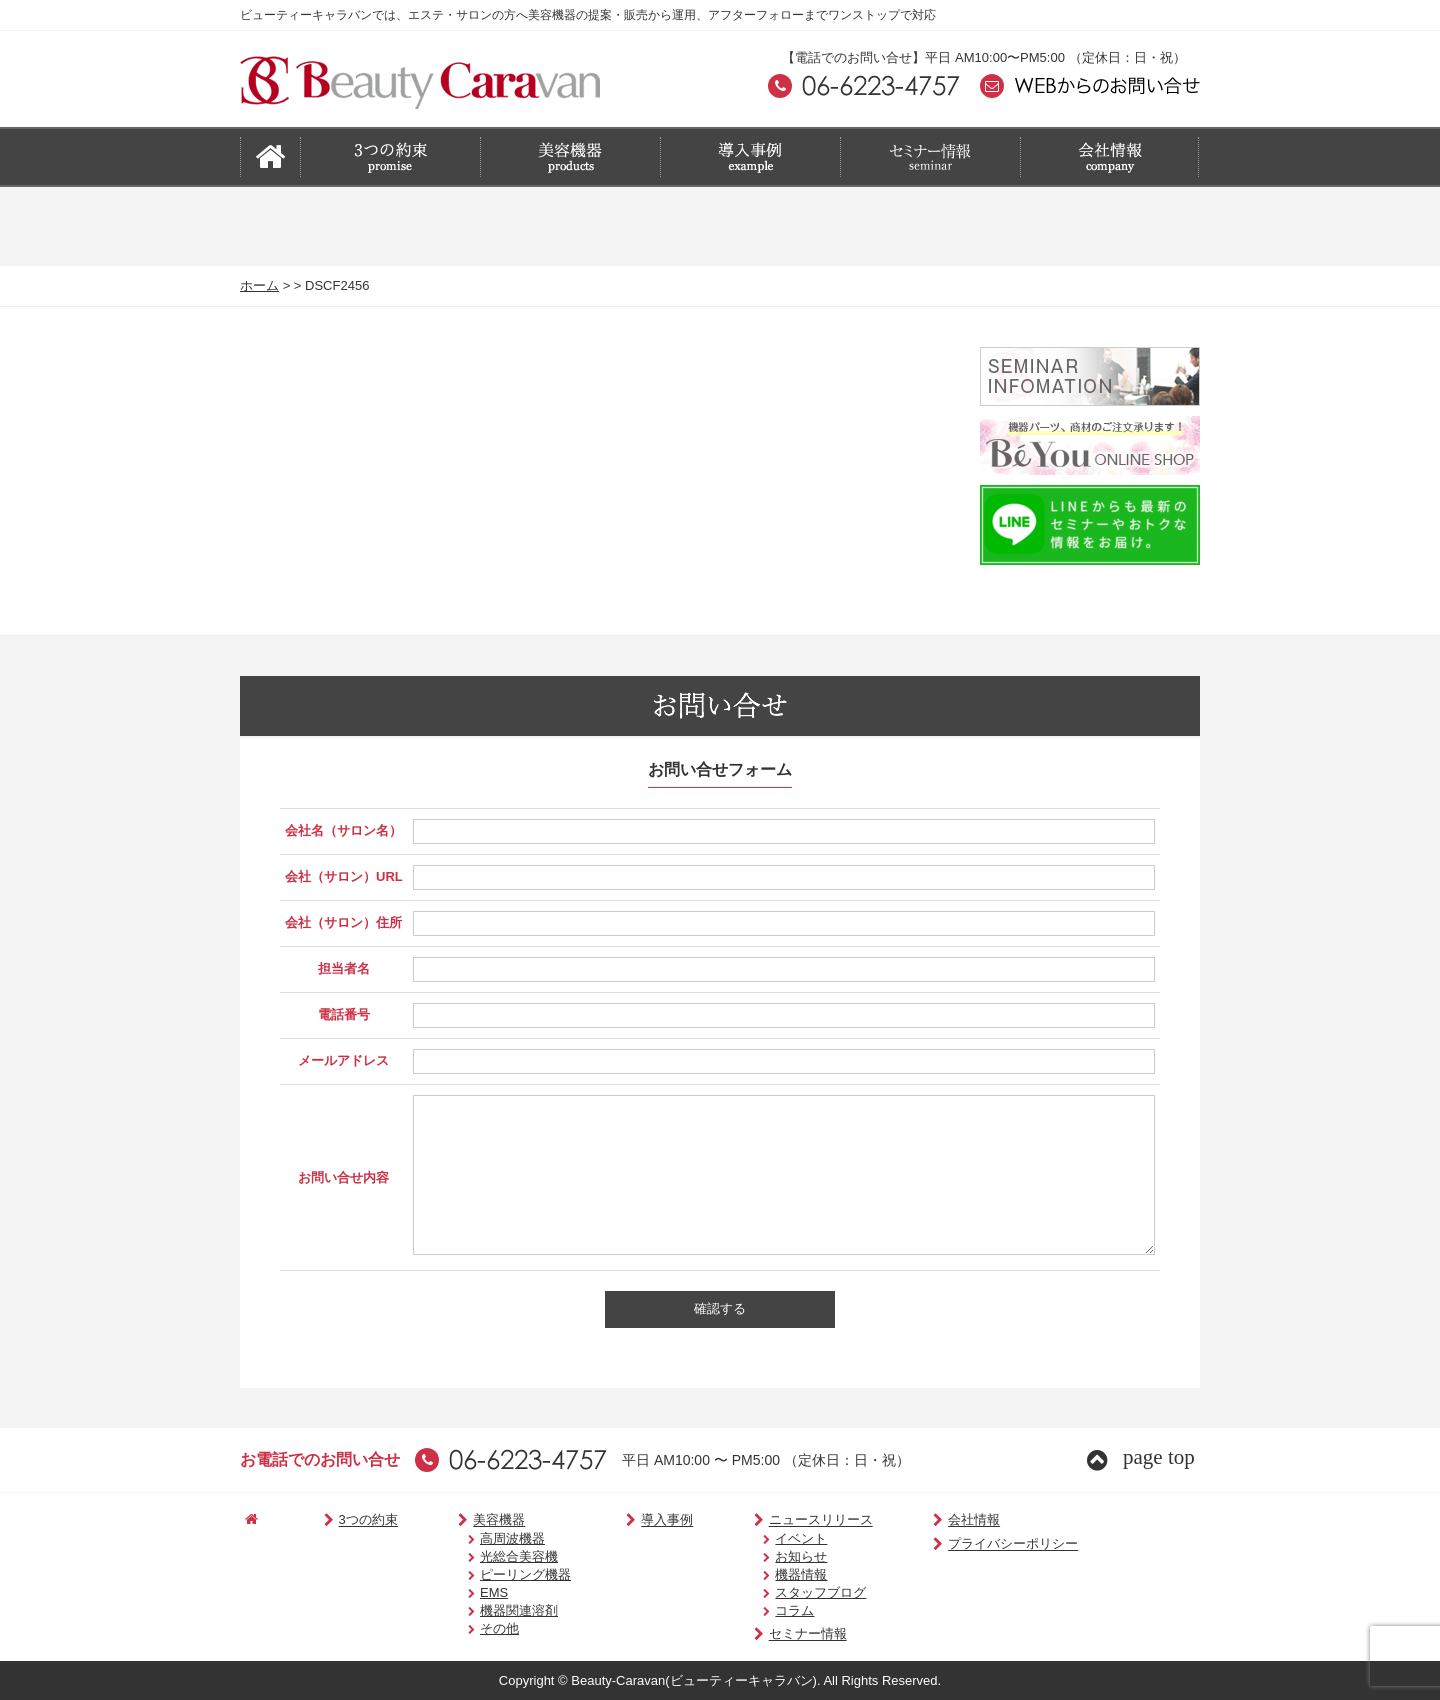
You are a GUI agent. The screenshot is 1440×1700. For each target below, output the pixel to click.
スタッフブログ (784, 1592)
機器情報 (765, 1574)
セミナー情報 (764, 1634)
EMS (468, 1592)
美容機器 (466, 1520)
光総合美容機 (493, 1556)
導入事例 (634, 1520)
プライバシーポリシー (959, 1544)
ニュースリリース (777, 1520)
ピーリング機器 (499, 1574)
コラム (758, 1610)
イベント (765, 1538)
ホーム (259, 285)
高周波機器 (486, 1538)
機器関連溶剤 (493, 1610)
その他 (473, 1628)
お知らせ (765, 1556)
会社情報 (920, 1520)
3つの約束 (346, 1520)
